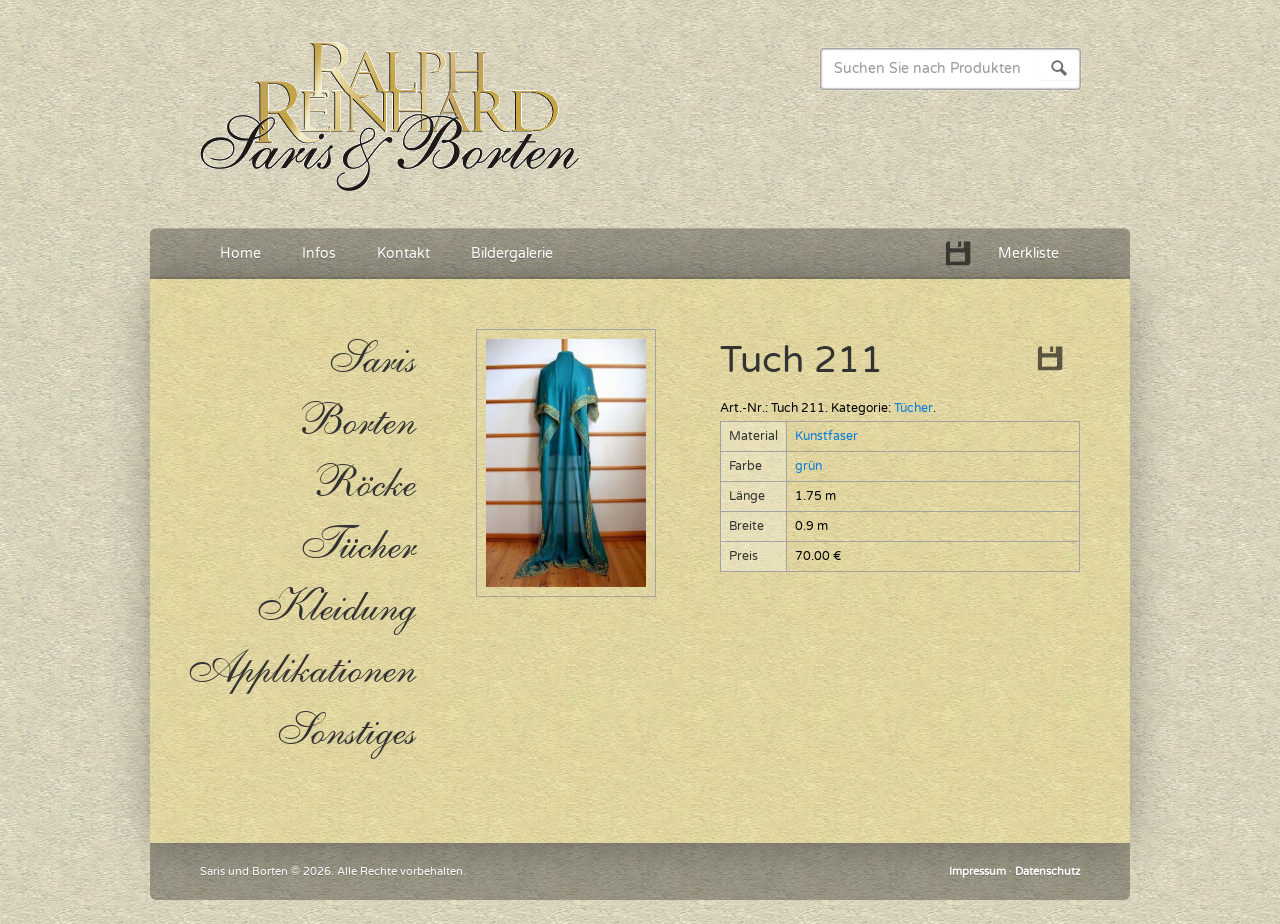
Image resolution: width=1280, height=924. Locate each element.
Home (240, 253)
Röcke (363, 484)
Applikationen (299, 670)
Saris (371, 360)
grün (808, 466)
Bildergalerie (512, 253)
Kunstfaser (826, 436)
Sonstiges (345, 732)
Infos (319, 253)
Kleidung (335, 608)
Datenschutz (1047, 871)
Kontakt (403, 253)
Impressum (977, 871)
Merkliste (1028, 253)
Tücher (913, 408)
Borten (355, 422)
